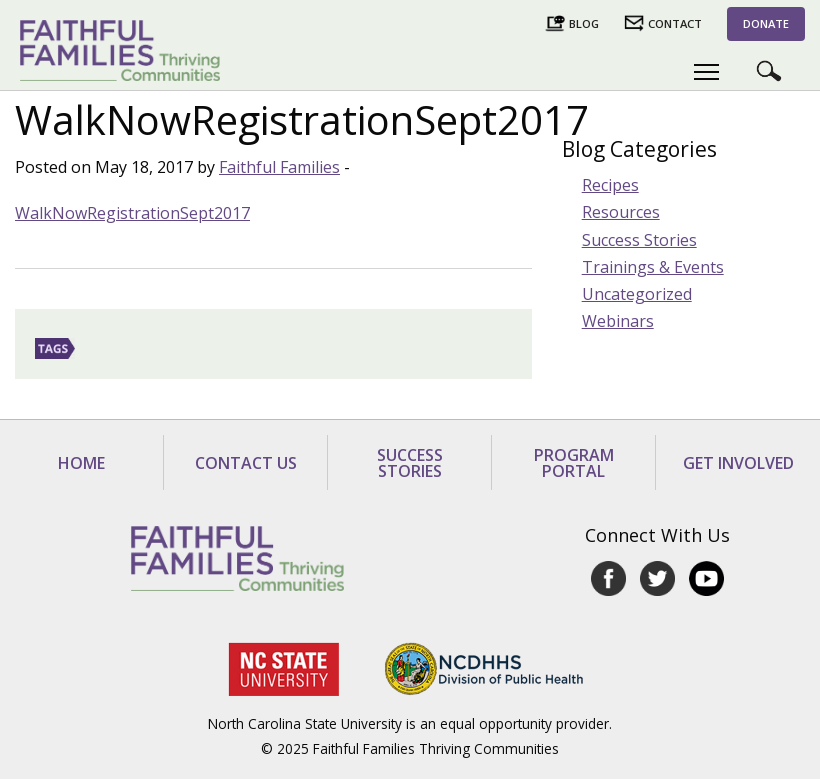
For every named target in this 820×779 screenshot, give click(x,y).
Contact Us (246, 463)
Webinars (618, 321)
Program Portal (574, 463)
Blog (584, 23)
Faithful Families (279, 167)
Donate (766, 23)
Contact (675, 23)
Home (81, 463)
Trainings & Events (653, 267)
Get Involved (738, 463)
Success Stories (639, 240)
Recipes (610, 185)
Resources (621, 212)
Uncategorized (637, 294)
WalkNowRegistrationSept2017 (132, 213)
